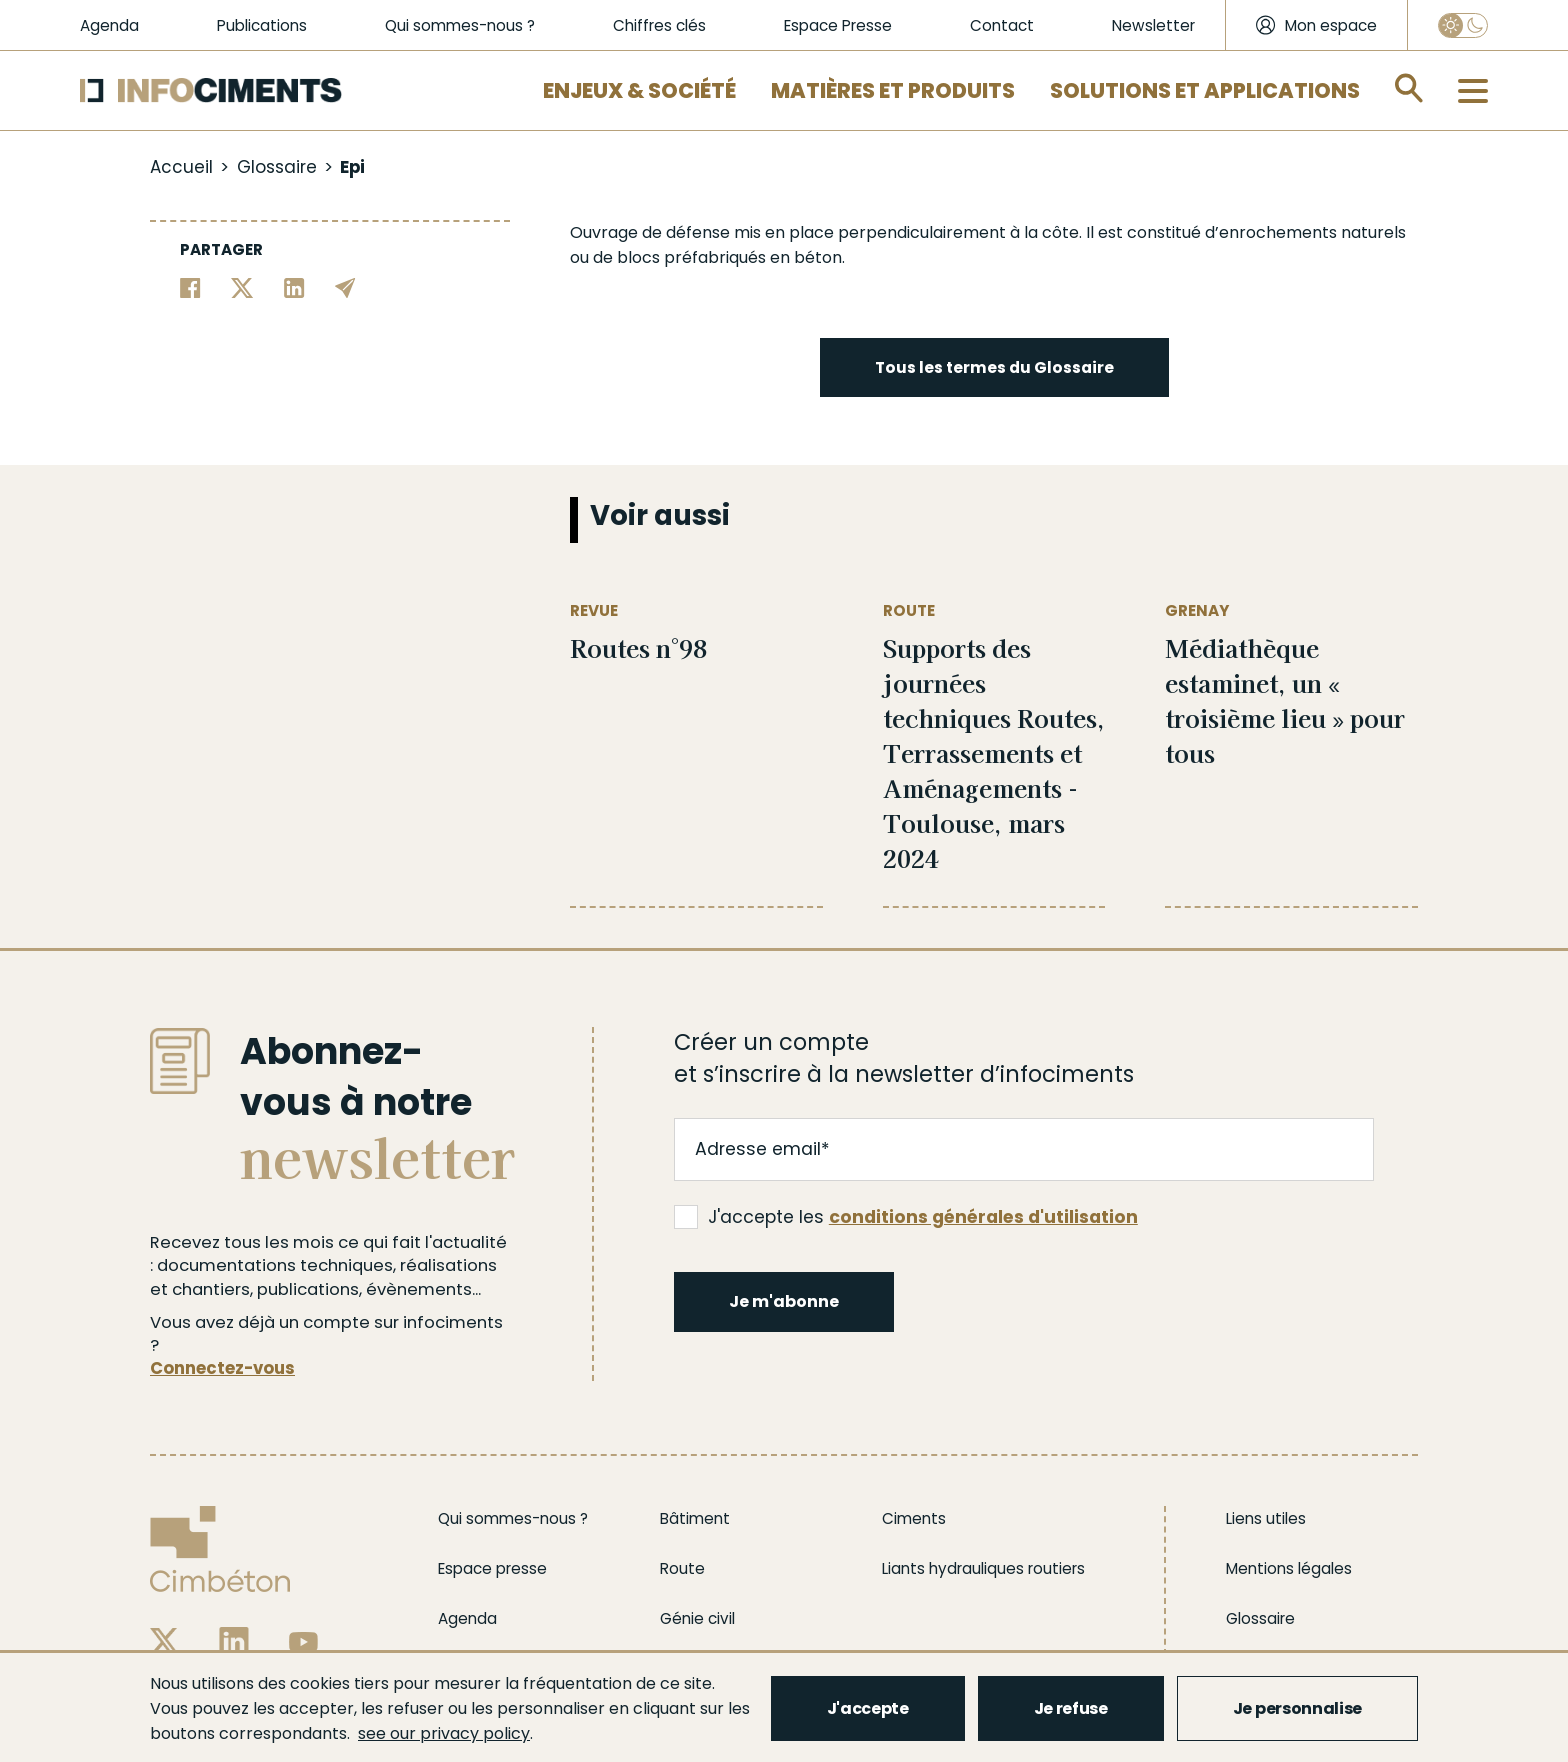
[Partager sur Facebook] (190, 286)
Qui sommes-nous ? (460, 25)
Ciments (914, 1518)
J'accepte (868, 1708)
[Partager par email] (345, 286)
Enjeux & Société (639, 90)
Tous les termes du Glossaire (994, 367)
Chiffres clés (659, 25)
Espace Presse (838, 25)
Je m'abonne (784, 1301)
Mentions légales (1289, 1568)
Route (682, 1568)
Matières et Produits (893, 90)
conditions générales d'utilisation (983, 1217)
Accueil (181, 167)
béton (818, 257)
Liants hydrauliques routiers (983, 1568)
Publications (262, 25)
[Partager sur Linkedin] (294, 286)
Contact (1002, 25)
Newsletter (1153, 25)
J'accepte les (906, 1217)
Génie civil (697, 1618)
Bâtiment (695, 1518)
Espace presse (492, 1568)
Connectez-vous (222, 1368)
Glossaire (277, 167)
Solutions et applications (1205, 90)
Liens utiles (1266, 1518)
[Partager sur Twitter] (242, 286)
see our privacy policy (444, 1733)
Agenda (109, 25)
